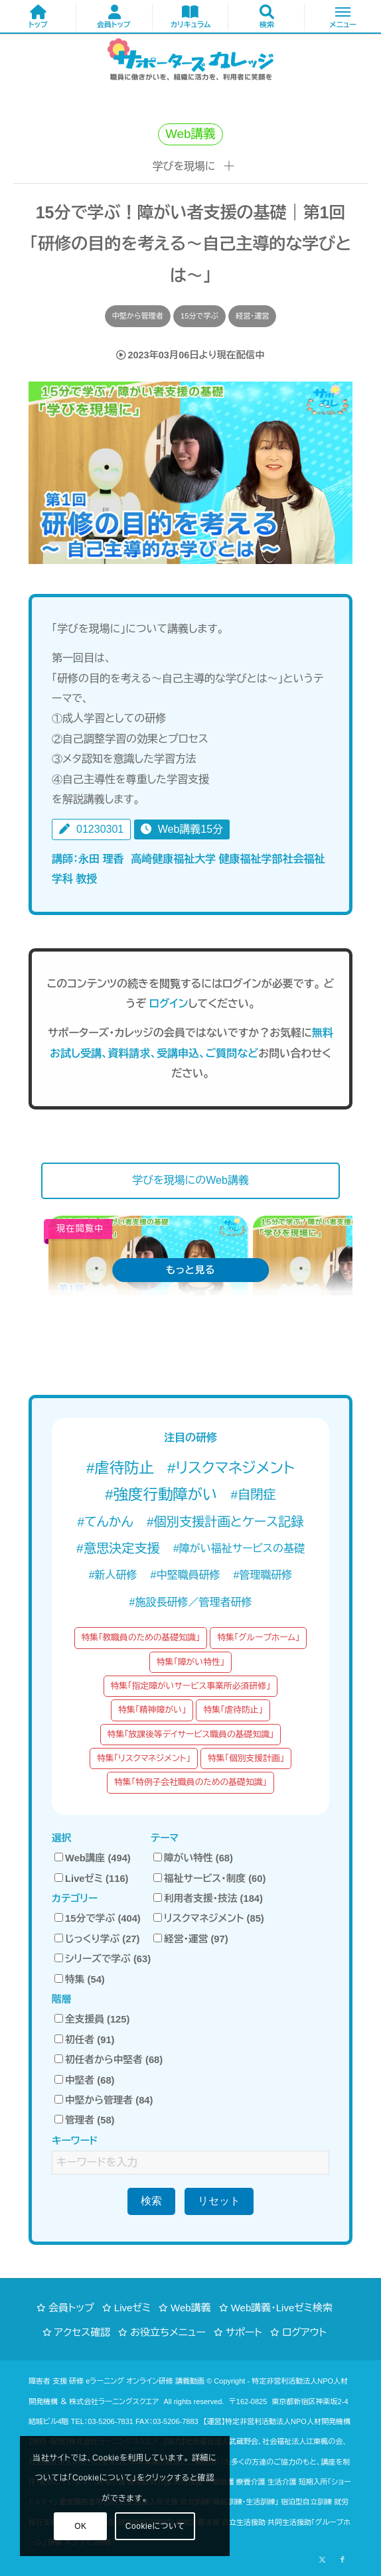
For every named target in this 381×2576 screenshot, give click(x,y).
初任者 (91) (84, 2040)
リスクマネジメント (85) (208, 1918)
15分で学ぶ (199, 316)
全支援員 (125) (91, 2019)
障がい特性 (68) (193, 1858)
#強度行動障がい (161, 1494)
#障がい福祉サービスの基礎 (239, 1548)
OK (80, 2526)
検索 (151, 2200)
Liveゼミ (132, 2307)
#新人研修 (113, 1575)
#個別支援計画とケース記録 (225, 1522)
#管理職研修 (262, 1575)
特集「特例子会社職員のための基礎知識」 (190, 1782)
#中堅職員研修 (185, 1575)
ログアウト (304, 2332)
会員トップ (71, 2307)
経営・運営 (252, 316)
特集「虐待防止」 (233, 1710)
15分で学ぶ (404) (97, 1918)
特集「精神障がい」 (152, 1710)
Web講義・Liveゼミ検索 (282, 2307)
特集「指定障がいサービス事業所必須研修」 (191, 1686)
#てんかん (105, 1522)
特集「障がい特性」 (190, 1662)
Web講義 (191, 2307)
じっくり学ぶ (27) (96, 1939)
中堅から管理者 (137, 316)
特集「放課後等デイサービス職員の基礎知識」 (191, 1734)
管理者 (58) (84, 2120)
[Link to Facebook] (342, 2559)
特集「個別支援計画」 (246, 1758)
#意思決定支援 (118, 1548)
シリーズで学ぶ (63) (102, 1959)
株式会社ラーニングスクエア (114, 2401)
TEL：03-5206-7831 (102, 2421)
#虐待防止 (120, 1468)
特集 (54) (79, 1979)
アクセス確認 (82, 2332)
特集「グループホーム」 (258, 1637)
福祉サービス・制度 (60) (209, 1878)
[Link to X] (323, 2559)
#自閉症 (252, 1495)
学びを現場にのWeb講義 (190, 1180)
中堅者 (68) (84, 2080)
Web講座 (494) (92, 1858)
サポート (244, 2332)
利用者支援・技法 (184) (208, 1898)
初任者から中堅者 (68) (108, 2059)
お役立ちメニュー (168, 2332)
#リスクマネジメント (231, 1468)
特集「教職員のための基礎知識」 (141, 1637)
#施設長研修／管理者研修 (190, 1602)
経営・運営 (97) (190, 1939)
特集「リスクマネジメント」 (143, 1758)
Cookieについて (155, 2526)
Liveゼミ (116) (91, 1878)
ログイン (169, 1003)
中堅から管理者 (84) (103, 2100)
